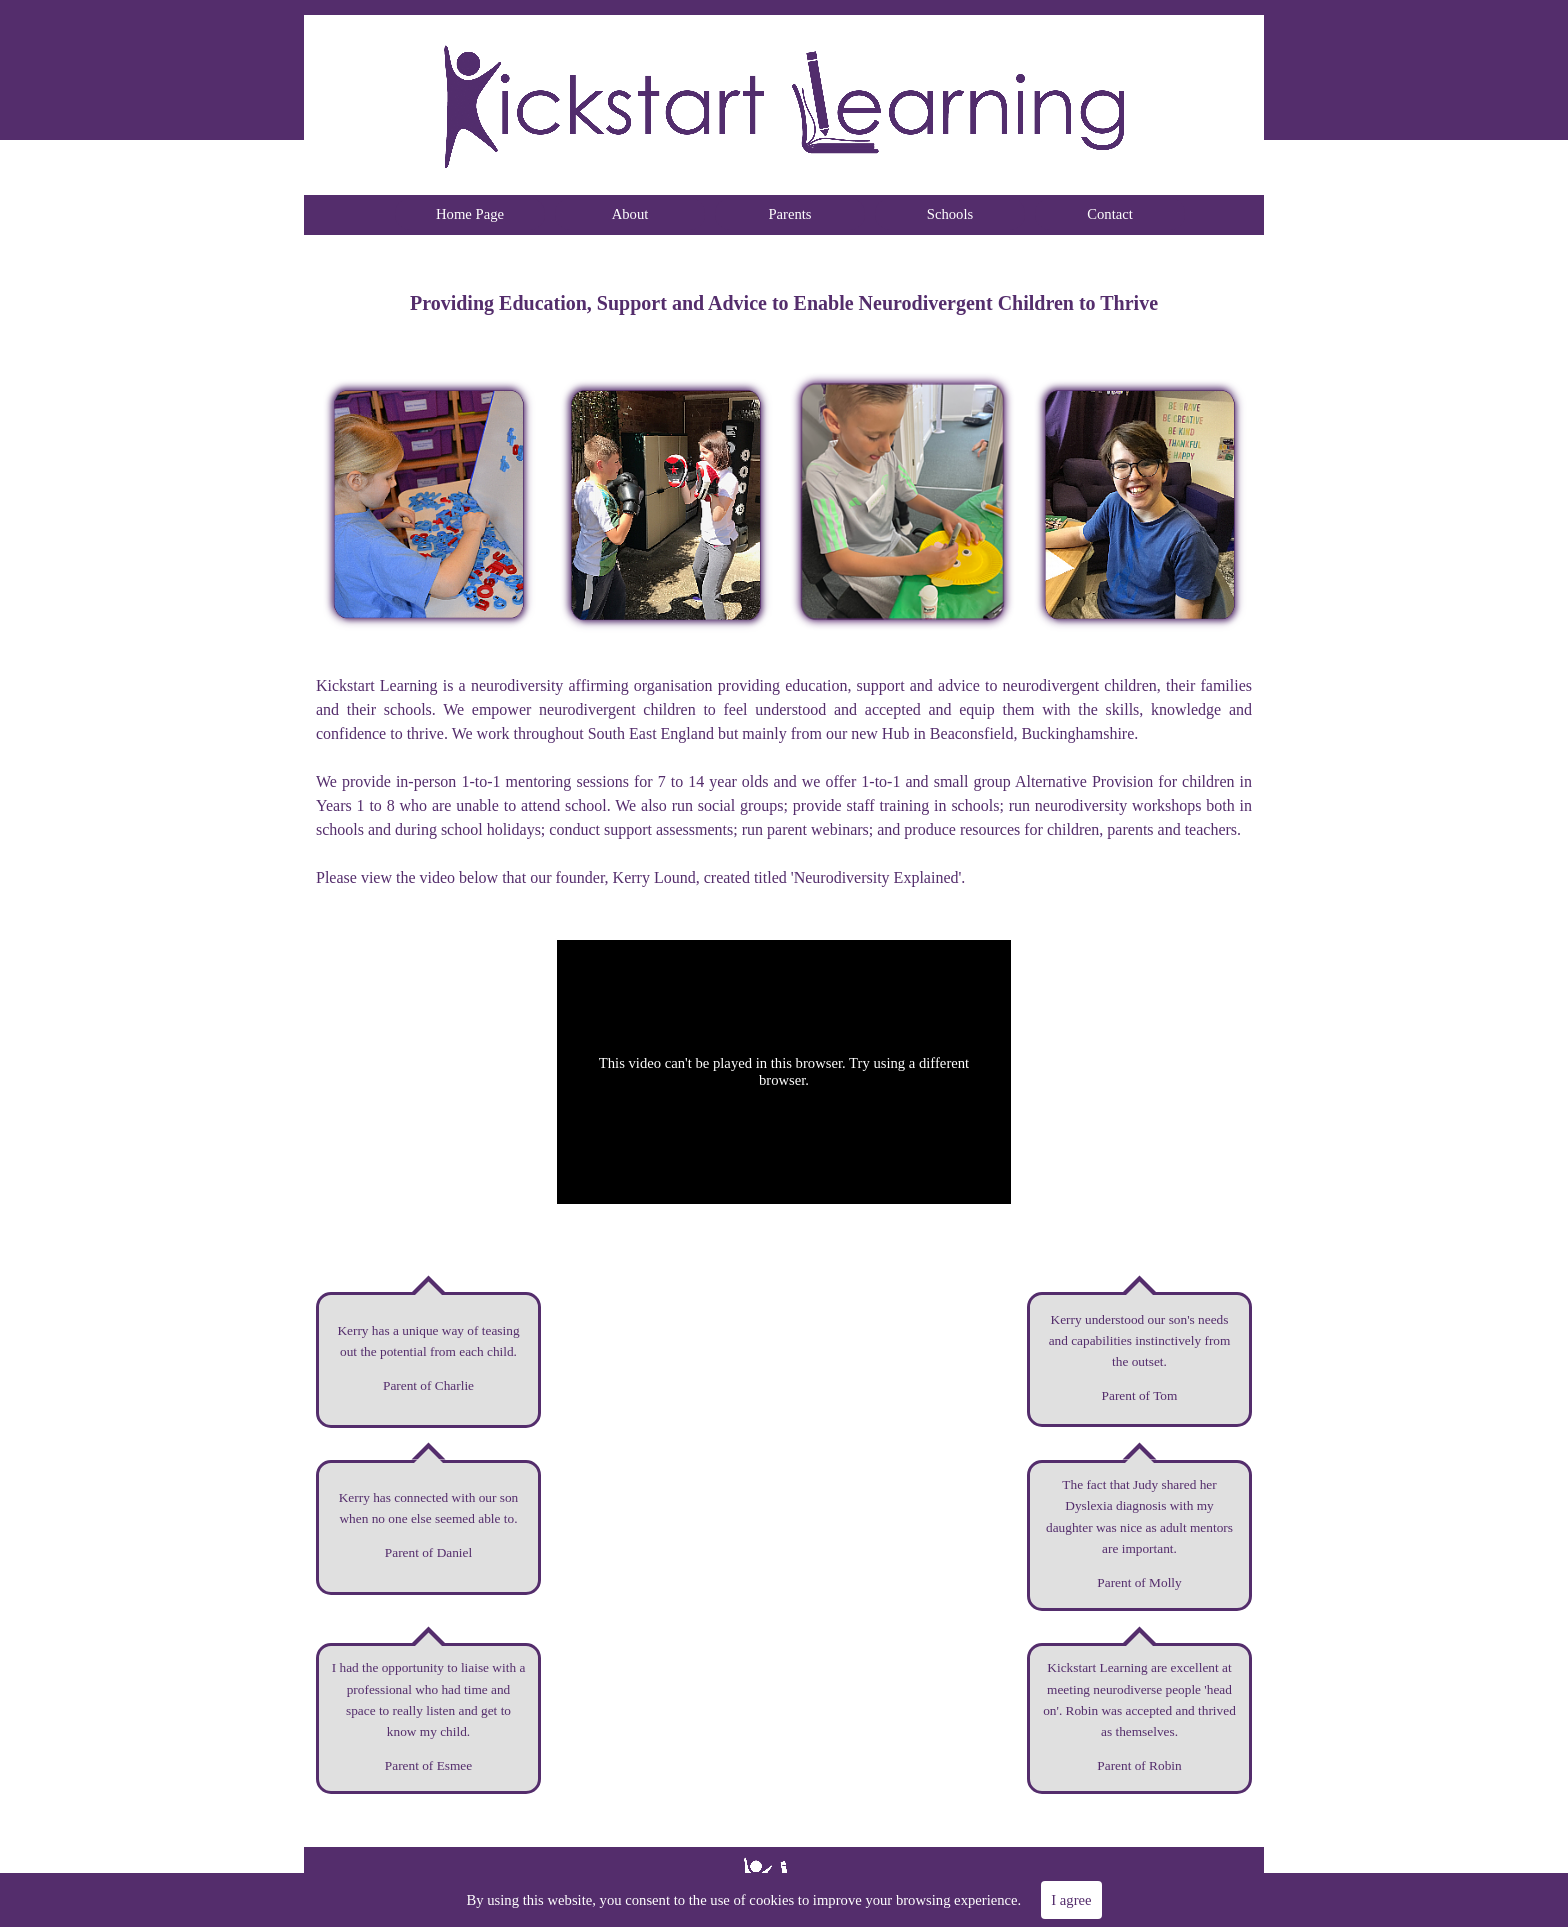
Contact (1110, 214)
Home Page (470, 214)
